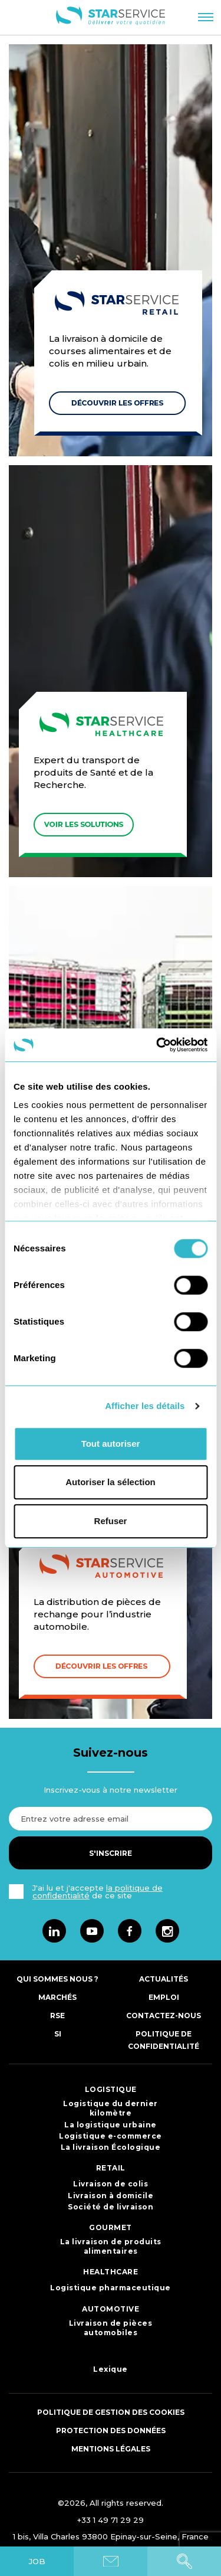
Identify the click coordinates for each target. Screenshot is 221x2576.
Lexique (110, 2369)
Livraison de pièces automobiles (111, 2328)
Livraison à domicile (110, 2195)
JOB (37, 2561)
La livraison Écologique (111, 2147)
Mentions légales (110, 2448)
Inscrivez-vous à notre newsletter (110, 1789)
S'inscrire (110, 1853)
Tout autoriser (110, 1444)
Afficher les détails (144, 1406)
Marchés (57, 1997)
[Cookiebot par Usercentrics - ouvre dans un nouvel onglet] (157, 1044)
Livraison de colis (110, 2183)
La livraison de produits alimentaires (110, 2246)
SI (57, 2033)
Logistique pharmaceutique (110, 2287)
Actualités (163, 1979)
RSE (57, 2015)
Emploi (164, 1997)
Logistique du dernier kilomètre (110, 2108)
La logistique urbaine (110, 2124)
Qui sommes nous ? (57, 1979)
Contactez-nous (163, 2015)
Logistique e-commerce (110, 2136)
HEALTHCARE (110, 2271)
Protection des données (111, 2430)
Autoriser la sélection (110, 1482)
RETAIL (111, 2167)
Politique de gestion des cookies (110, 2412)
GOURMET (110, 2227)
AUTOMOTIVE (110, 2308)
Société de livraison (110, 2206)
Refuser (110, 1521)
